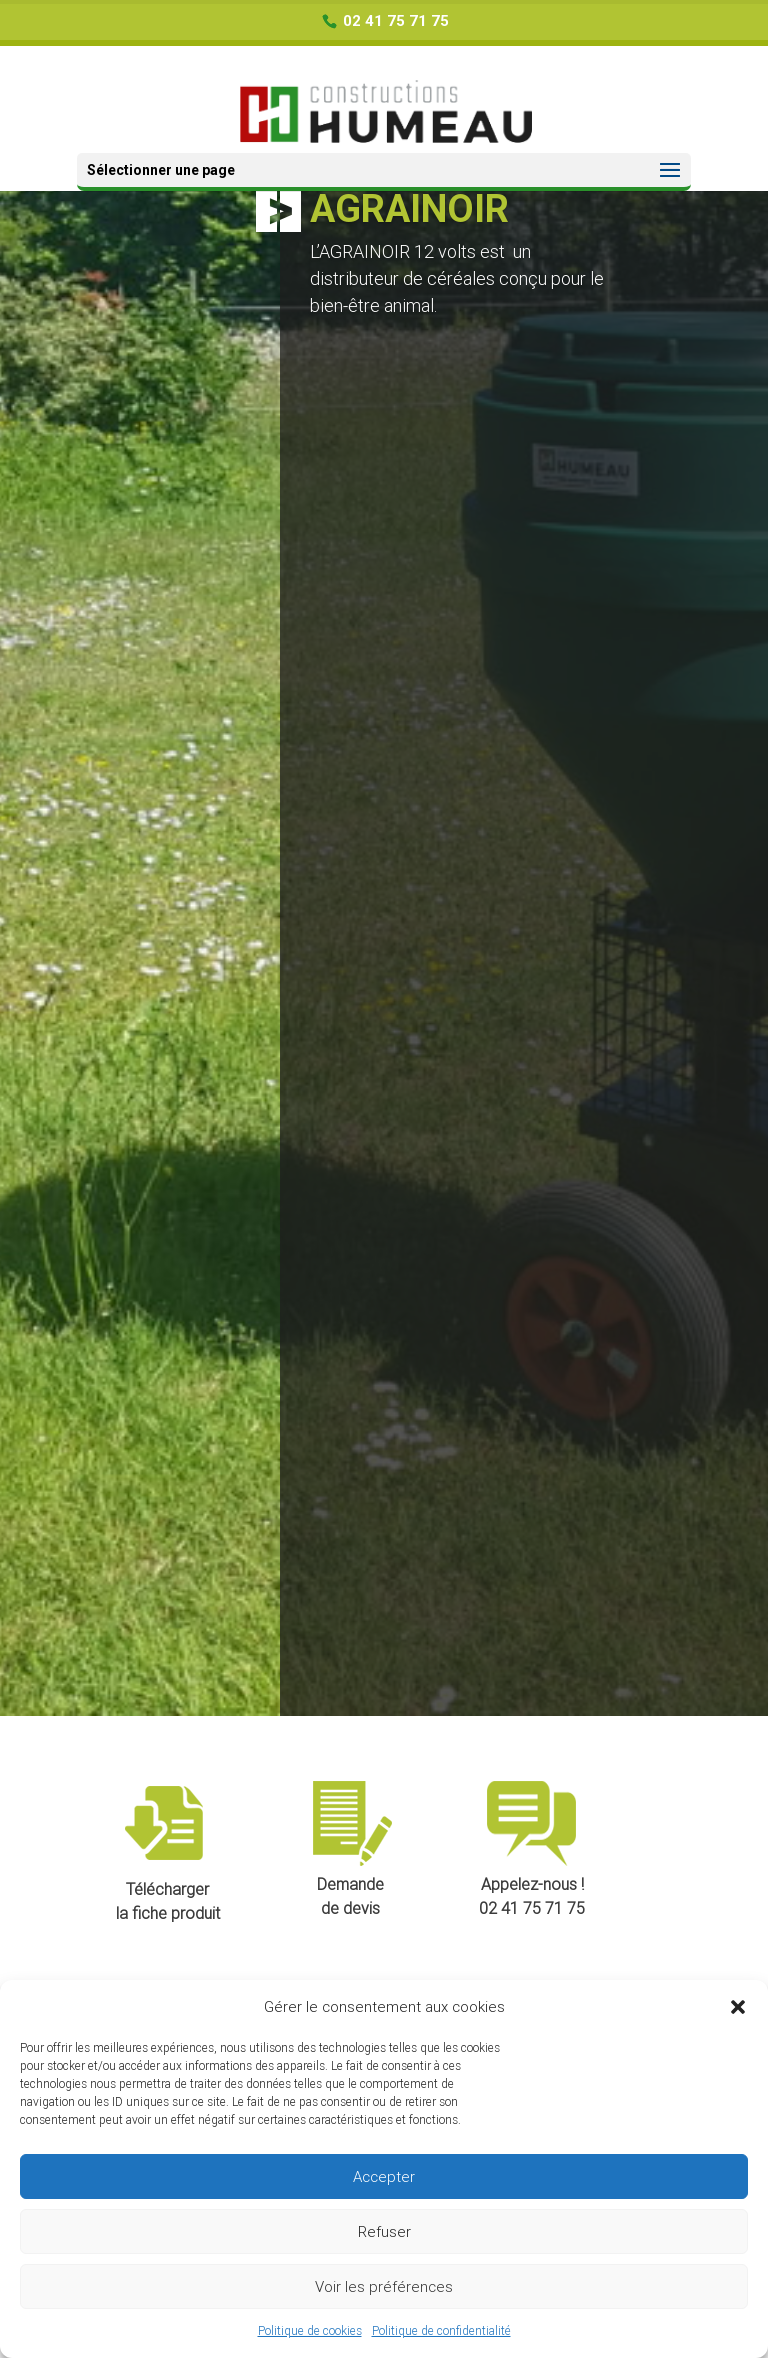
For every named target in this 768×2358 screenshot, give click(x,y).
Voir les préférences (384, 2287)
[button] (738, 2007)
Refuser (384, 2232)
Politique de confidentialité (441, 2331)
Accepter (384, 2177)
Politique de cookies (310, 2331)
